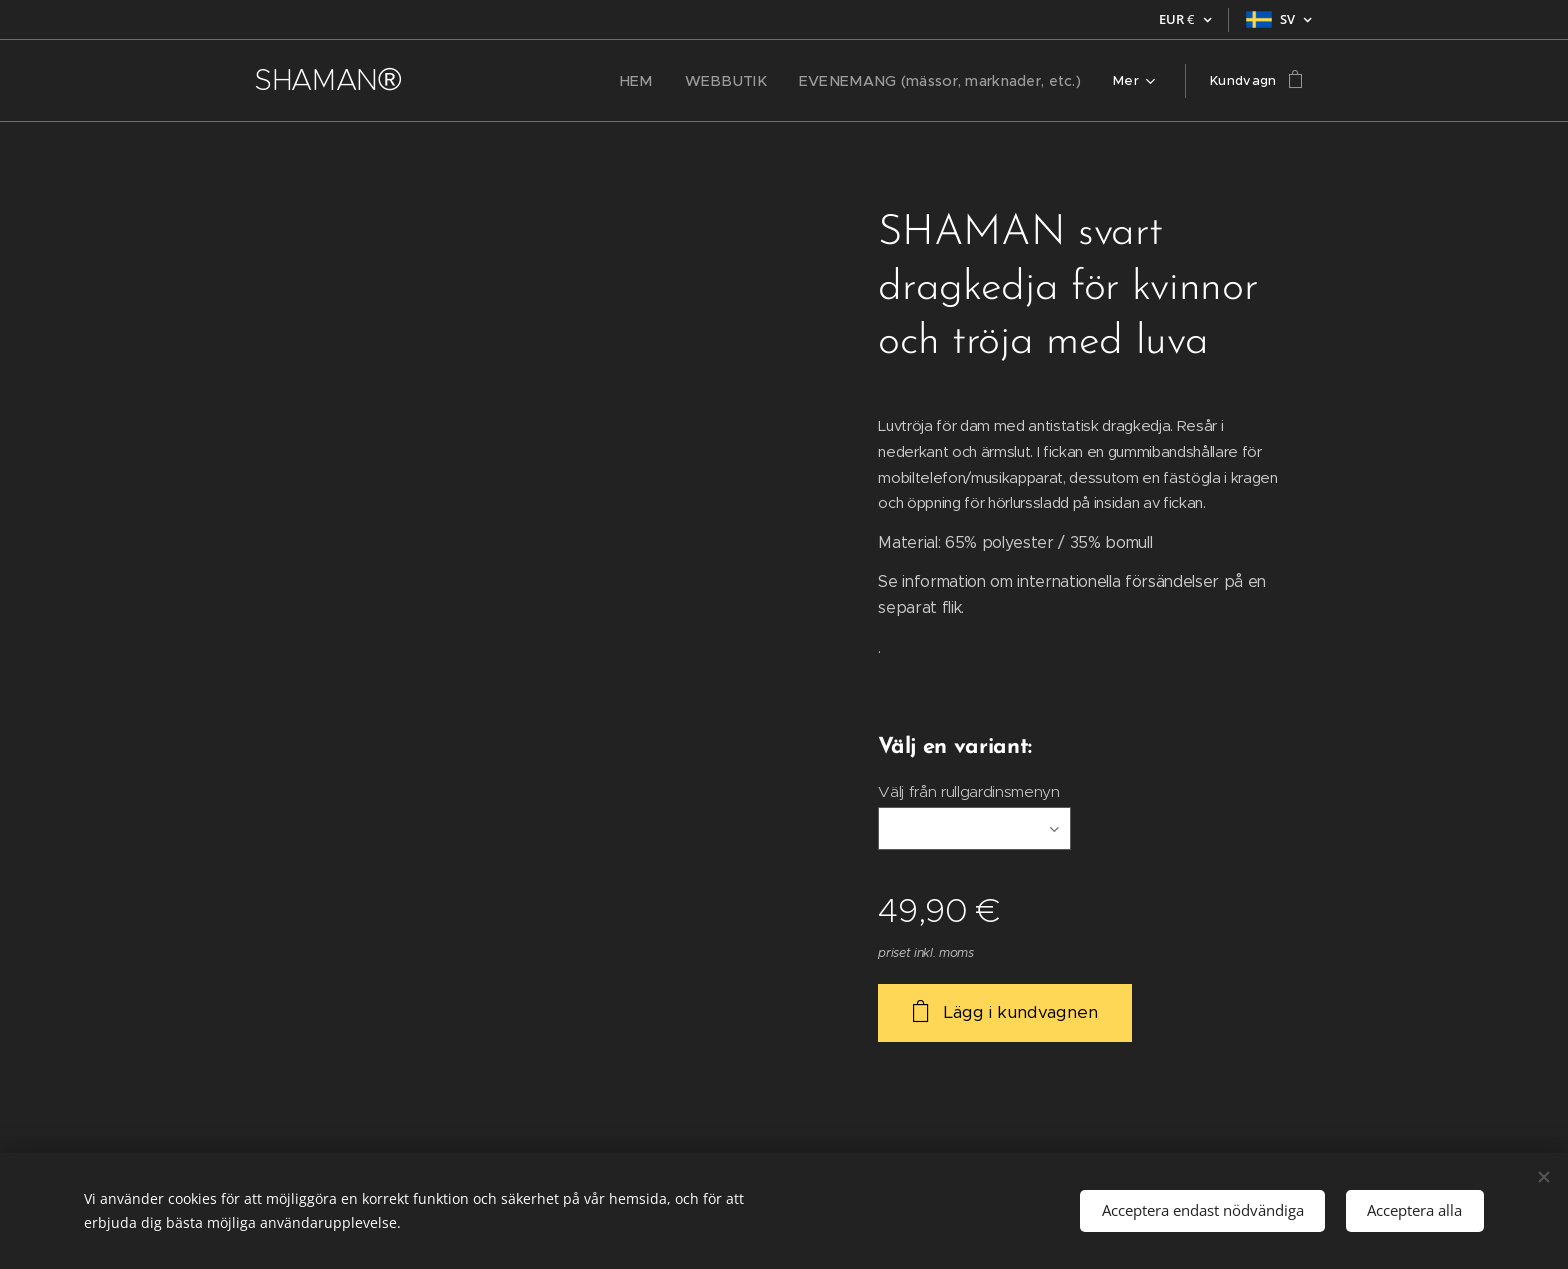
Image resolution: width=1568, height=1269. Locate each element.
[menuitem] (488, 81)
